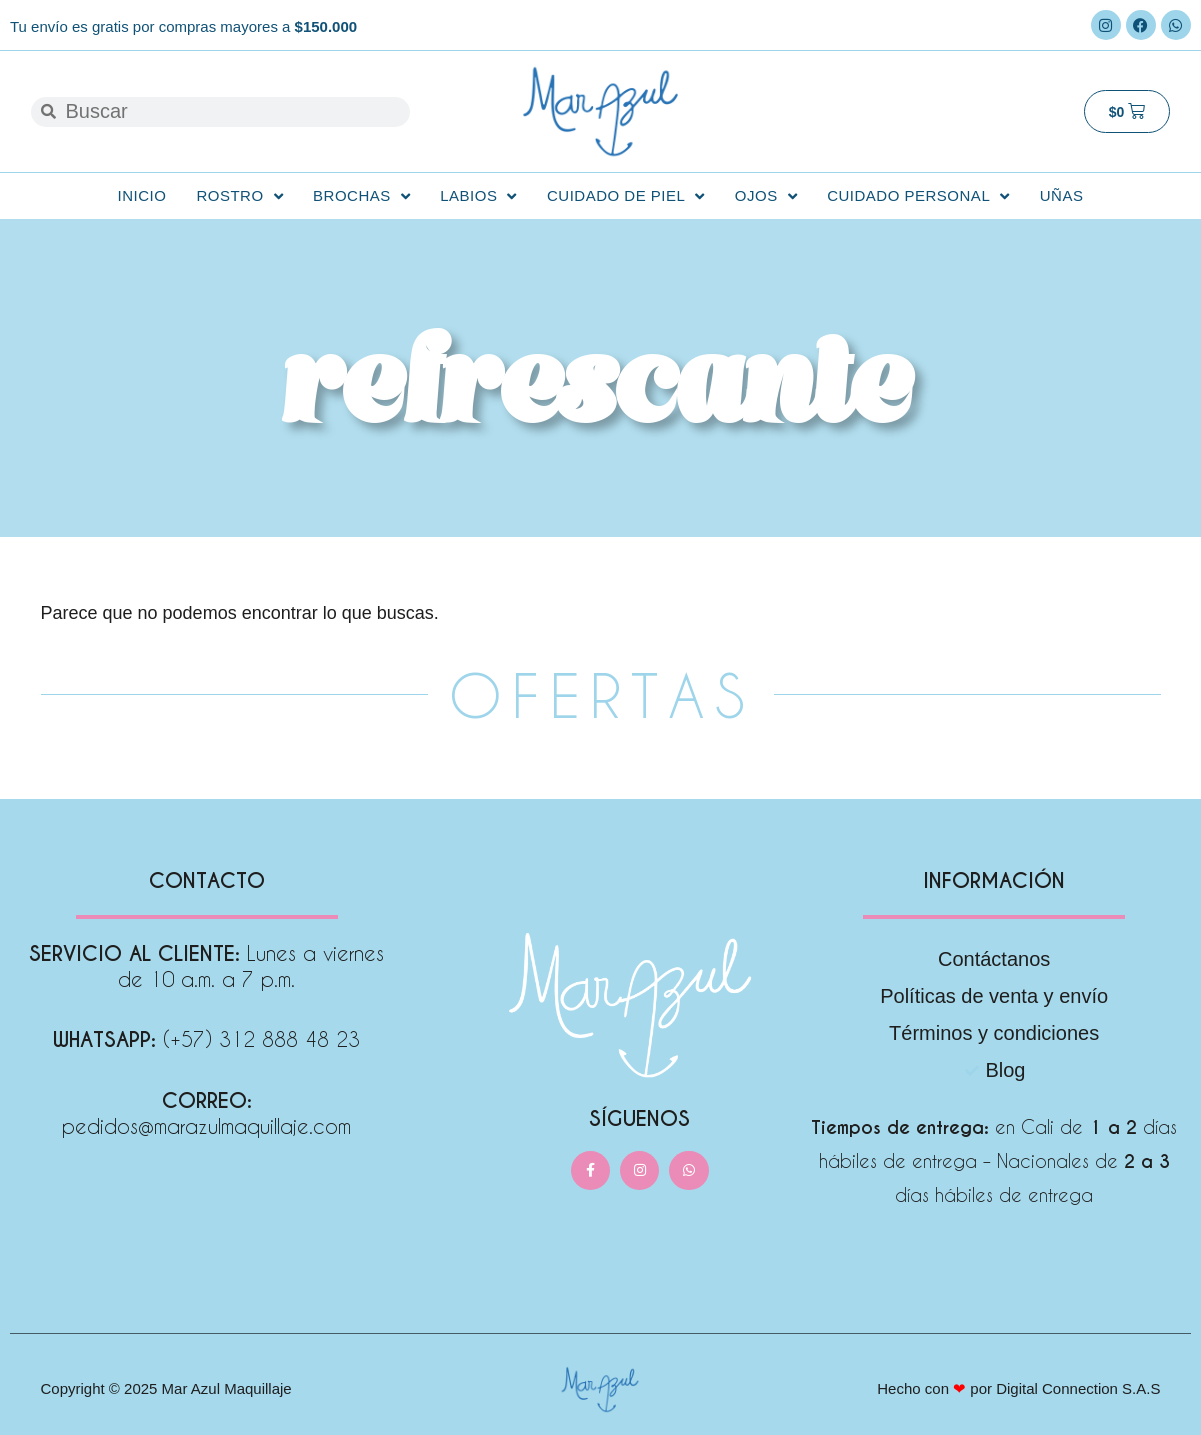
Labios (478, 196)
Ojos (766, 196)
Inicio (142, 195)
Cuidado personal (918, 196)
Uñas (1062, 195)
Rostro (239, 196)
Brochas (361, 196)
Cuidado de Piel (626, 196)
